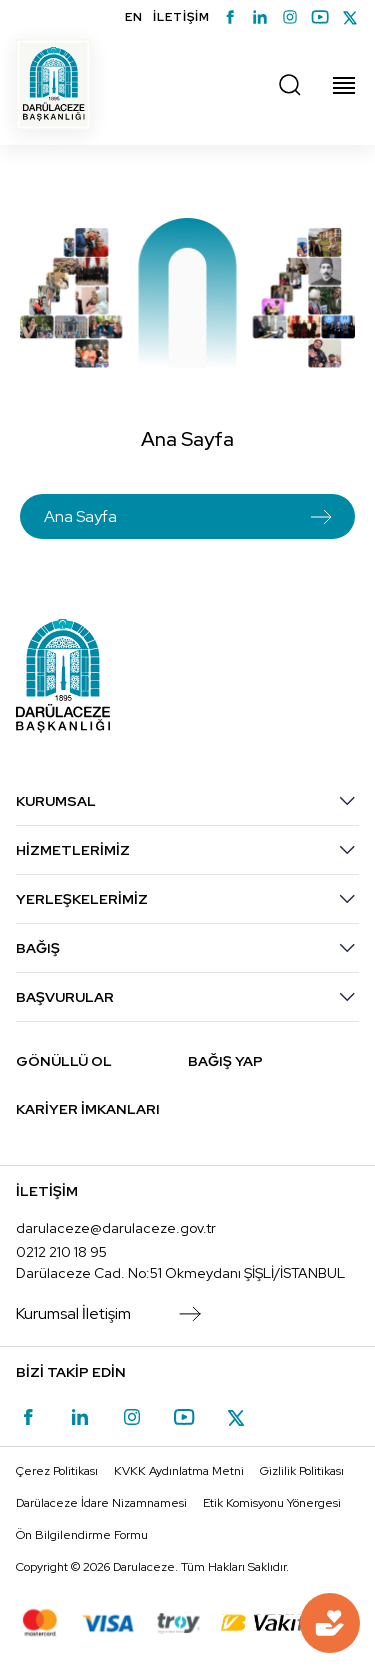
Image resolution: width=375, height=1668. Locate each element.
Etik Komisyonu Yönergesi (272, 1503)
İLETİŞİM (181, 17)
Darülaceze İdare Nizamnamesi (101, 1503)
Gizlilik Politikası (302, 1471)
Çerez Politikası (57, 1471)
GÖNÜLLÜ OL (64, 1061)
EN (134, 17)
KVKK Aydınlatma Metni (179, 1471)
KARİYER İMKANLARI (88, 1109)
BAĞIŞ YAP (225, 1061)
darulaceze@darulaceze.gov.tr (116, 1228)
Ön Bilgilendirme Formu (82, 1535)
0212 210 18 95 (61, 1252)
